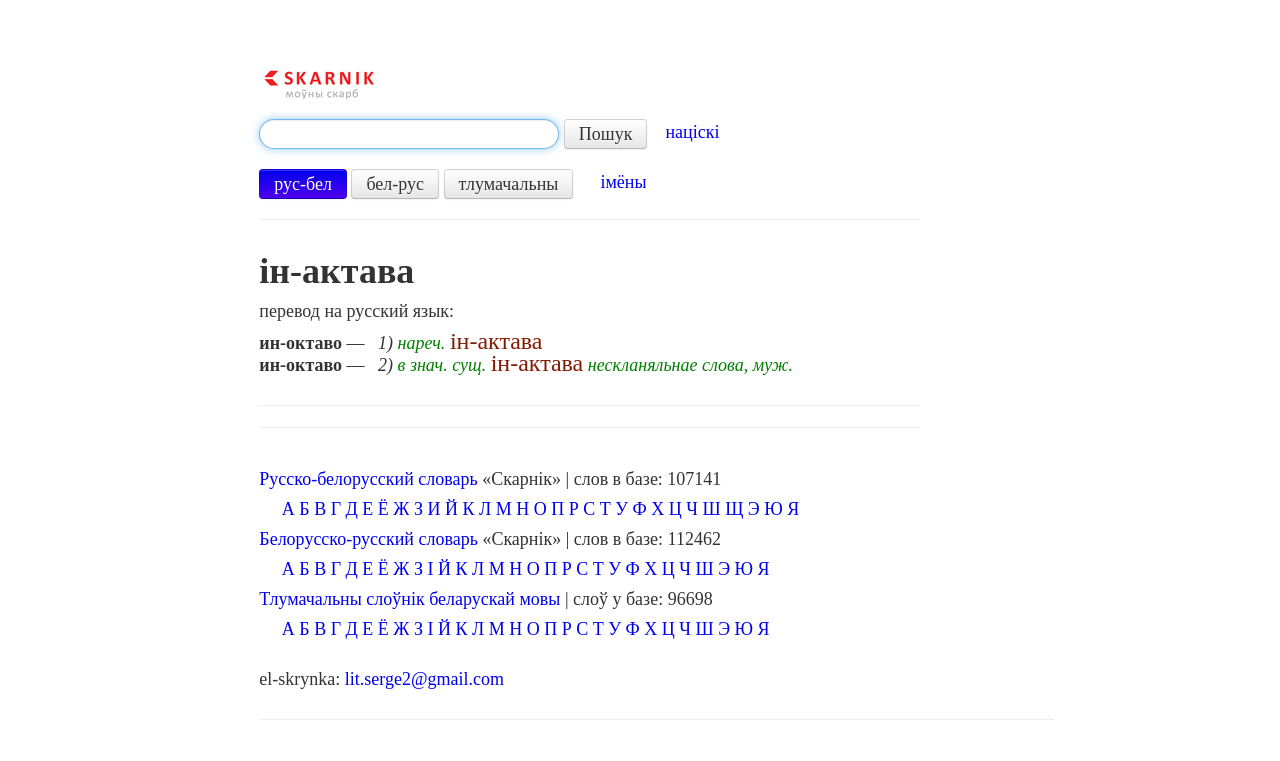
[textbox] (409, 134)
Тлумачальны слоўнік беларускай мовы (409, 599)
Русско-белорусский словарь (368, 479)
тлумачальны (509, 184)
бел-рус (395, 184)
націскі (692, 132)
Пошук (606, 134)
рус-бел (303, 184)
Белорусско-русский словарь (368, 539)
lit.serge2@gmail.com (424, 679)
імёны (623, 182)
